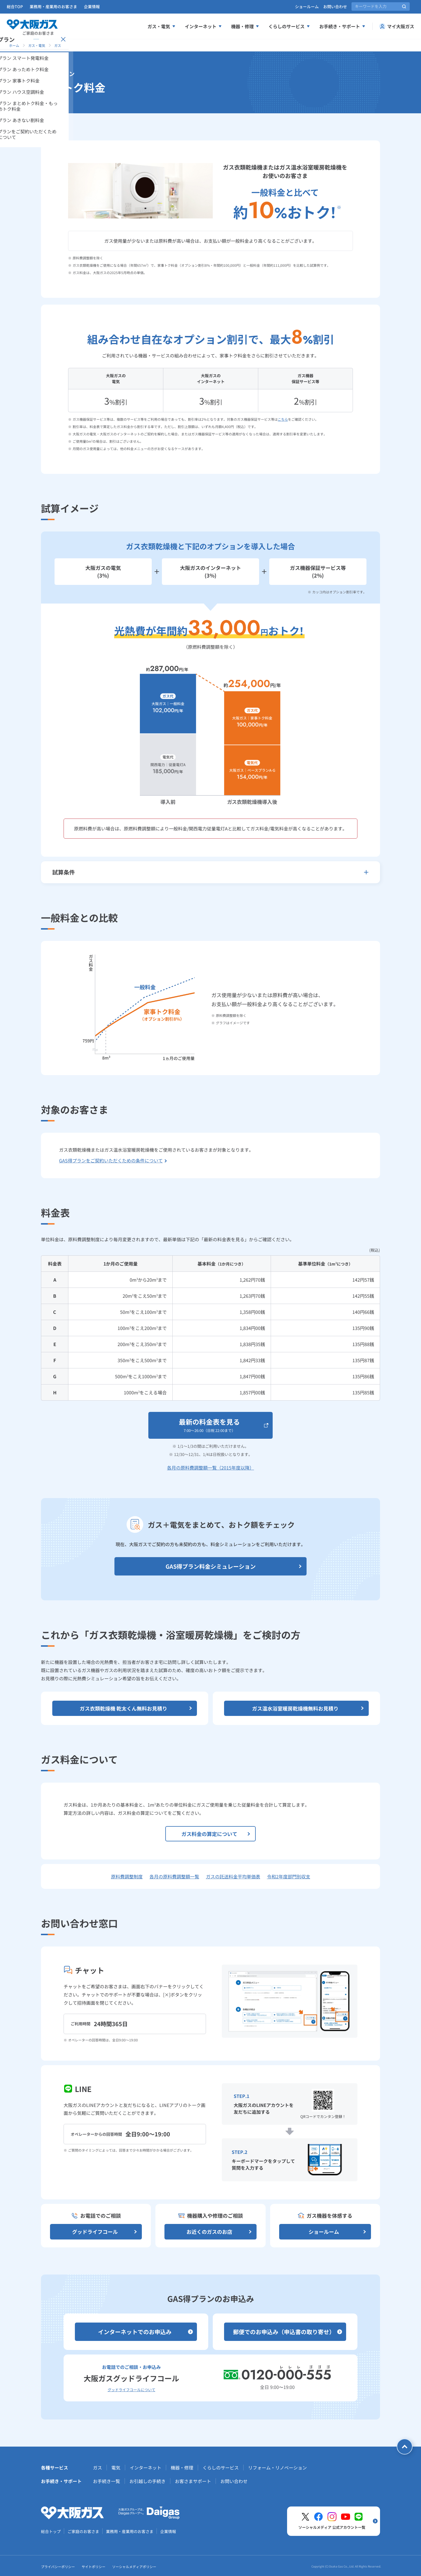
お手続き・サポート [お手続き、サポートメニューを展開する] (342, 26)
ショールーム (307, 6)
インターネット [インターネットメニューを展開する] (203, 26)
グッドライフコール (105, 2231)
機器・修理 (182, 2467)
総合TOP (15, 6)
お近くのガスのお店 (219, 2231)
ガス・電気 (36, 45)
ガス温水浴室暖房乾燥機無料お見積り (308, 1708)
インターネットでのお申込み (145, 2332)
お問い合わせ (335, 6)
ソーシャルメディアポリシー (134, 2566)
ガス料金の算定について (216, 1834)
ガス (57, 45)
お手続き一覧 (106, 2481)
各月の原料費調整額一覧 (174, 1876)
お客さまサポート (193, 2481)
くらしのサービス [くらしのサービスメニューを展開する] (289, 26)
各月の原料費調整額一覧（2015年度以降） (210, 1467)
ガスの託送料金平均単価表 (233, 1876)
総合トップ (51, 2531)
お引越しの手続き (147, 2481)
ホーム (14, 45)
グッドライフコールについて (131, 2389)
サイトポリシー (93, 2566)
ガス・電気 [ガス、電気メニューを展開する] (161, 26)
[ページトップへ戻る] (405, 2447)
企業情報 (92, 6)
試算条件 (210, 872)
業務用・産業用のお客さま (53, 6)
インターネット (145, 2467)
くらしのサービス (221, 2467)
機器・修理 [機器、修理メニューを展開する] (245, 26)
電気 (115, 2467)
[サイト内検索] (380, 6)
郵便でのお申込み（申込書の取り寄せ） (287, 2332)
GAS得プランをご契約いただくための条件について (113, 1160)
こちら (283, 419)
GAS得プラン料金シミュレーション (234, 1566)
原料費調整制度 (127, 1876)
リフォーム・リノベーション (277, 2467)
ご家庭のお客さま (83, 2531)
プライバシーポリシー (58, 2566)
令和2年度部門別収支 (288, 1876)
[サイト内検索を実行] (404, 6)
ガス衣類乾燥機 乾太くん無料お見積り (136, 1708)
